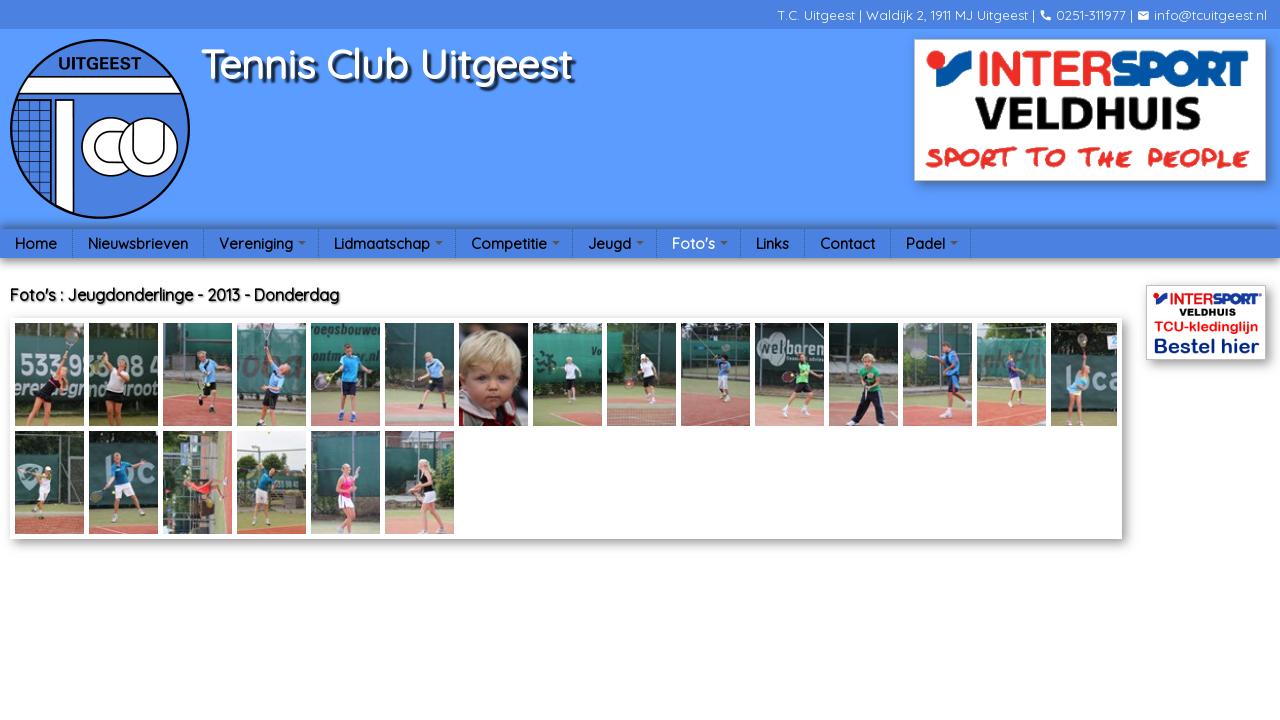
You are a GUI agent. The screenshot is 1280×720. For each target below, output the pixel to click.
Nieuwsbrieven (138, 243)
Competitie (518, 246)
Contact (847, 243)
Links (772, 243)
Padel (934, 246)
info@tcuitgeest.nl (1202, 15)
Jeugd (618, 246)
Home (36, 243)
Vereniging (265, 246)
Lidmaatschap (391, 246)
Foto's (702, 246)
